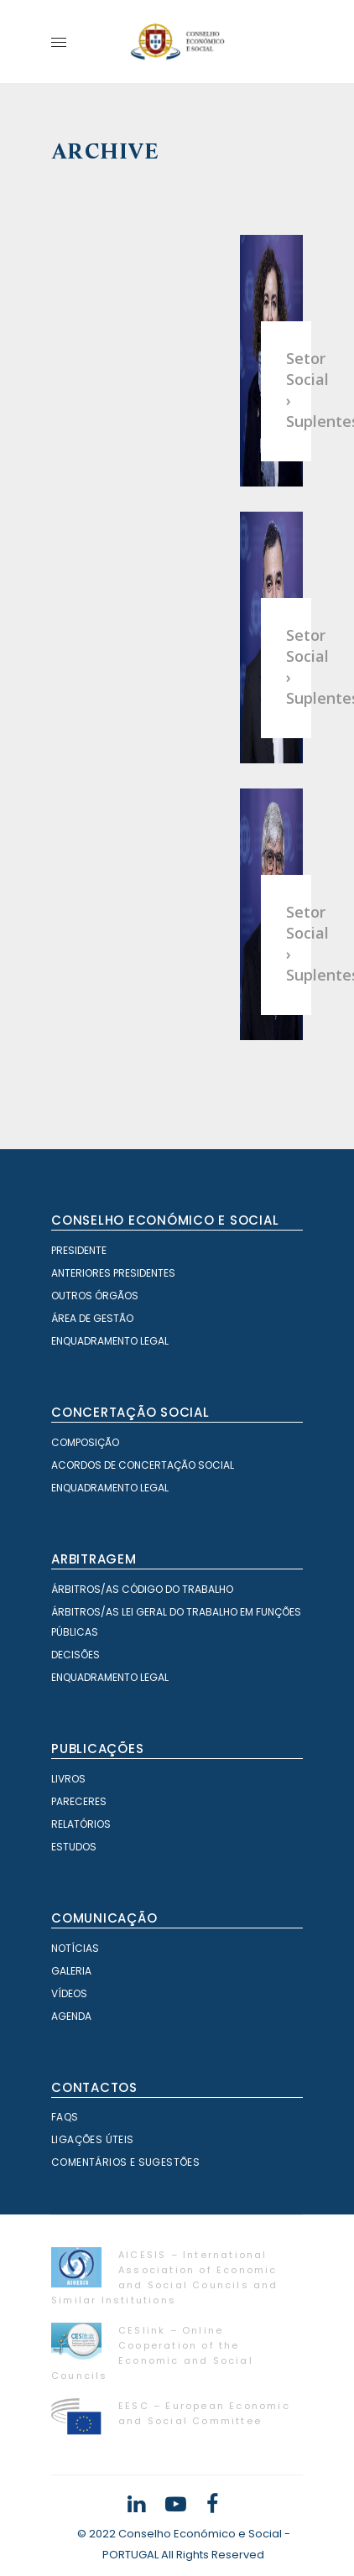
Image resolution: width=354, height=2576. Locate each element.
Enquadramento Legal (110, 1341)
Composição (85, 1442)
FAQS (65, 2117)
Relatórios (81, 1824)
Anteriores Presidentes (113, 1273)
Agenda (71, 2016)
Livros (68, 1779)
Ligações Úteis (92, 2139)
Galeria (71, 1971)
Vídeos (69, 1993)
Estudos (73, 1847)
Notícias (75, 1948)
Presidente (79, 1250)
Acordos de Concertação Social (142, 1465)
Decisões (75, 1654)
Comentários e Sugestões (125, 2162)
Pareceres (79, 1801)
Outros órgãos (94, 1295)
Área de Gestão (92, 1318)
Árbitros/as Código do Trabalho (142, 1589)
